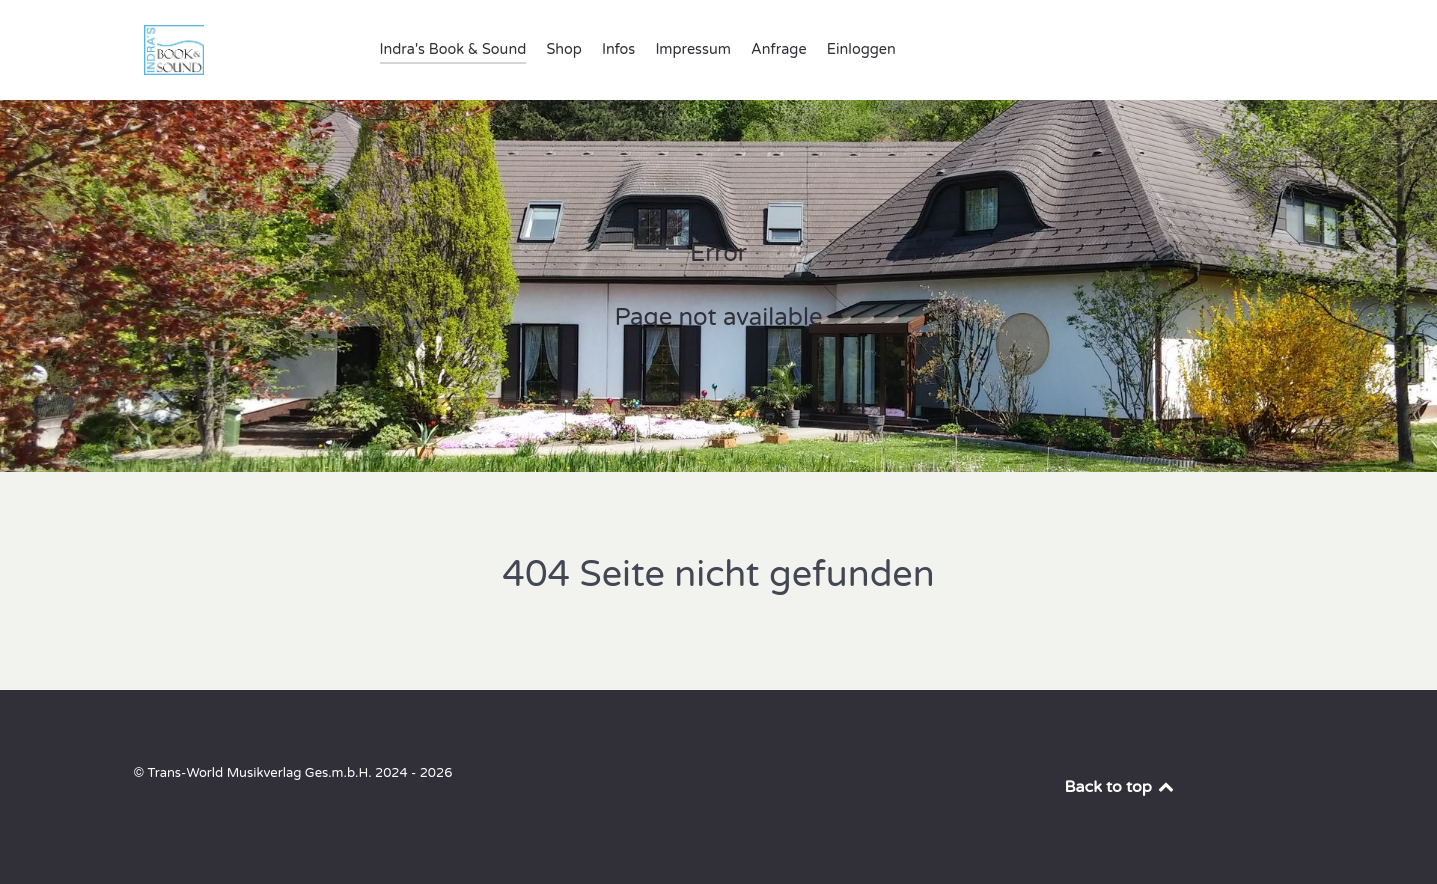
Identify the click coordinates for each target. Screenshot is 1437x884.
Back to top (1121, 787)
